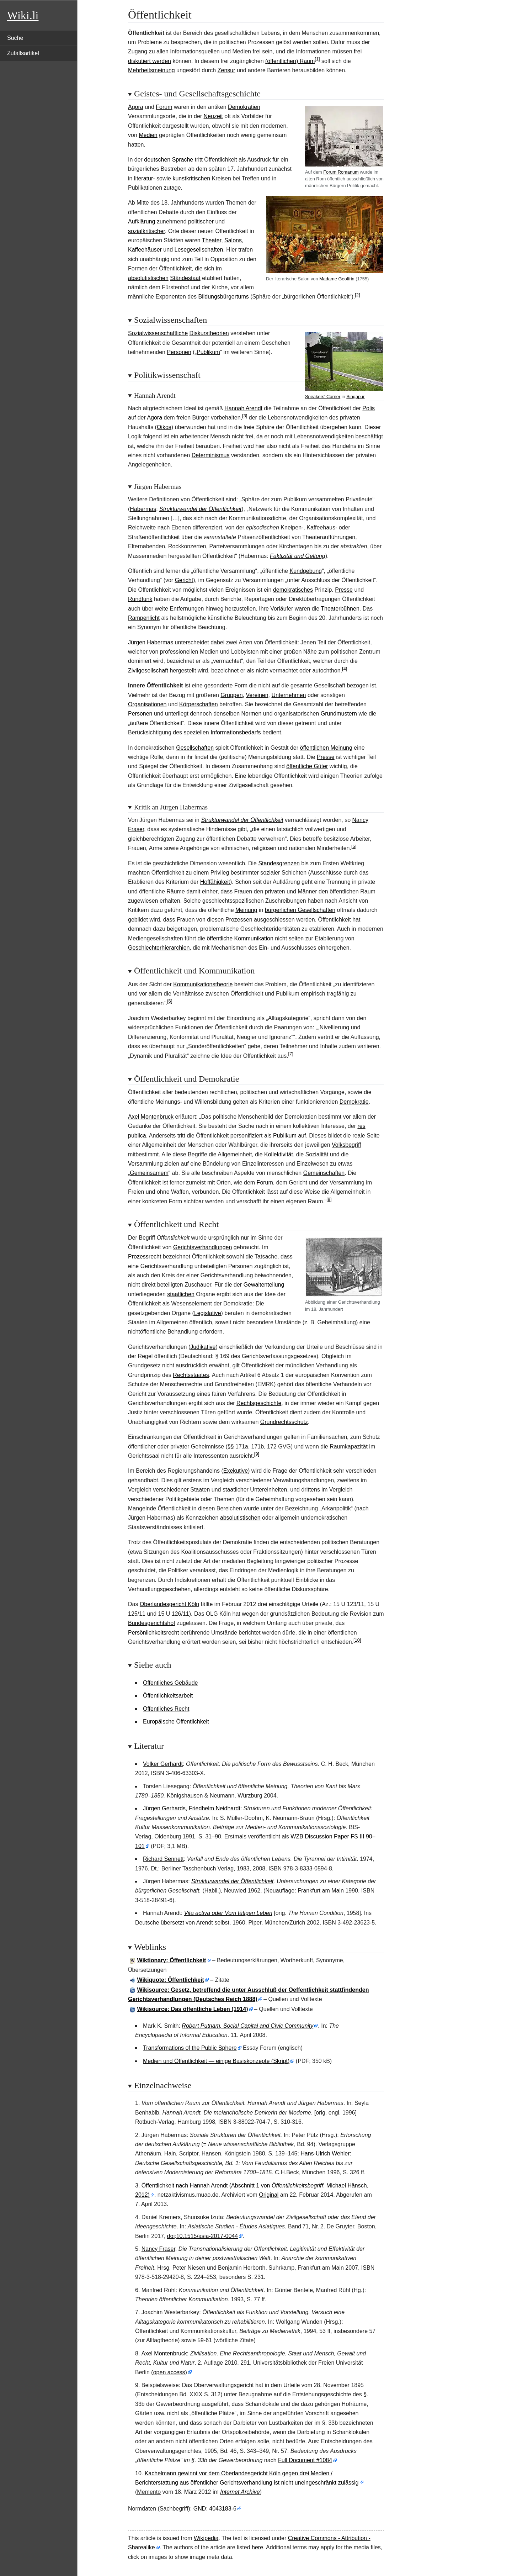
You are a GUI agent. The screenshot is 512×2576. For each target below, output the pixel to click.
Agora (135, 107)
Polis (368, 408)
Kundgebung (305, 571)
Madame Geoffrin (336, 278)
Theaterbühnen (340, 609)
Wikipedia (206, 2538)
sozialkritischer (146, 231)
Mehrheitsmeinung (151, 70)
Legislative (207, 1313)
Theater (211, 240)
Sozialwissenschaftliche (158, 333)
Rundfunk (140, 599)
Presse (344, 590)
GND (199, 2509)
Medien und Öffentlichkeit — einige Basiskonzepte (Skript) (216, 2061)
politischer (201, 221)
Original (268, 2195)
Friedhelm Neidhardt (214, 1808)
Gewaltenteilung (264, 1285)
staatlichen (180, 1294)
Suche (15, 38)
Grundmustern (339, 714)
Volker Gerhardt (163, 1764)
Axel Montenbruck (151, 1117)
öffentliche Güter (307, 766)
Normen (251, 714)
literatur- (144, 178)
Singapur (355, 396)
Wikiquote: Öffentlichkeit (170, 1980)
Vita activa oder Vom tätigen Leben (228, 1913)
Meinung (246, 910)
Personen (179, 352)
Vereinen (257, 695)
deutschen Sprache (168, 160)
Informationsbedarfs (235, 732)
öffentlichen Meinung (326, 748)
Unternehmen (288, 695)
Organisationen (147, 704)
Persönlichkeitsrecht (153, 1633)
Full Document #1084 (305, 2460)
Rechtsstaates (191, 1375)
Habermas (143, 509)
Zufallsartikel (23, 53)
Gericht (184, 580)
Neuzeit (213, 116)
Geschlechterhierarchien (159, 948)
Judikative (202, 1347)
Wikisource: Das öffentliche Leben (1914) (192, 2009)
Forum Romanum (341, 172)
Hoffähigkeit (215, 882)
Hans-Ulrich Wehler (325, 2153)
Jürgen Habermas (150, 642)
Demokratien (244, 107)
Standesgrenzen (279, 863)
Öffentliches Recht (166, 1709)
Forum (164, 107)
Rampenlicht (144, 618)
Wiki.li (22, 15)
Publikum (208, 352)
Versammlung (145, 1164)
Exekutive (235, 1471)
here (257, 2547)
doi (171, 2236)
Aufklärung (141, 221)
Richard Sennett (163, 1859)
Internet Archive (240, 2492)
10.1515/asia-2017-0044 (207, 2236)
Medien (148, 135)
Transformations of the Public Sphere (190, 2048)
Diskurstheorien (209, 333)
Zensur (226, 70)
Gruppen (231, 695)
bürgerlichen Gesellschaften (300, 910)
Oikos (164, 427)
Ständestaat (185, 278)
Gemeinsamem (149, 1173)
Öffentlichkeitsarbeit (168, 1696)
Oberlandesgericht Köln (169, 1604)
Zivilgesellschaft (148, 670)
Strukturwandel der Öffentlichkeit (200, 509)
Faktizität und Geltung (297, 556)
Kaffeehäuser (145, 250)
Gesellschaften (195, 748)
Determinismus (211, 455)
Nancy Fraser (158, 2249)
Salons (233, 240)
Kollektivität (278, 1154)
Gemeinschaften (324, 1173)
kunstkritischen (191, 178)
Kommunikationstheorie (203, 984)
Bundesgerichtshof (151, 1623)
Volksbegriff (346, 1145)
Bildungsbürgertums (223, 297)
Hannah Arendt (243, 408)
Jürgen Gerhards (164, 1808)
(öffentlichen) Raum (290, 61)
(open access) (169, 2372)
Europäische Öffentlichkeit (176, 1722)
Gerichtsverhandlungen (202, 1247)
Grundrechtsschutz (284, 1422)
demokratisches (293, 590)
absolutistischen (148, 278)
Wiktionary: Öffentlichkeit (171, 1960)
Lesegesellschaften (198, 250)
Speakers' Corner (322, 396)
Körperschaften (198, 704)
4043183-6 (222, 2509)
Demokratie (354, 1102)
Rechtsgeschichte (258, 1403)
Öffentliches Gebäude (170, 1683)
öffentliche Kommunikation (240, 938)
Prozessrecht (144, 1256)
